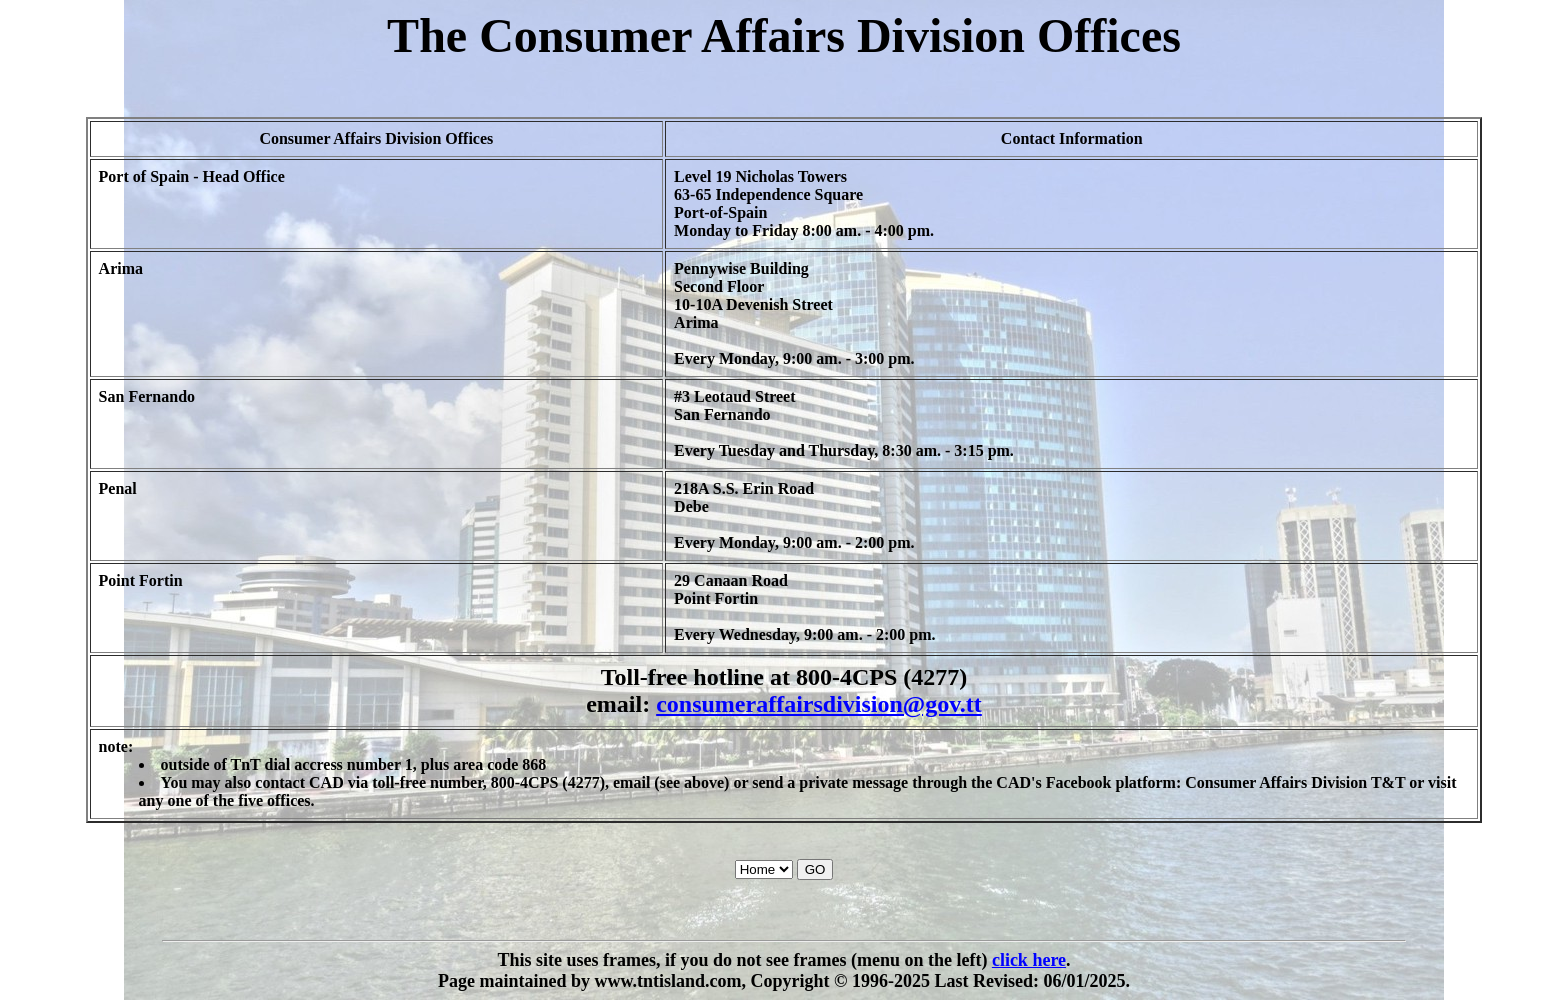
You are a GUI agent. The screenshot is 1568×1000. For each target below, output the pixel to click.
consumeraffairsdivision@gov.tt (819, 704)
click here (1029, 960)
